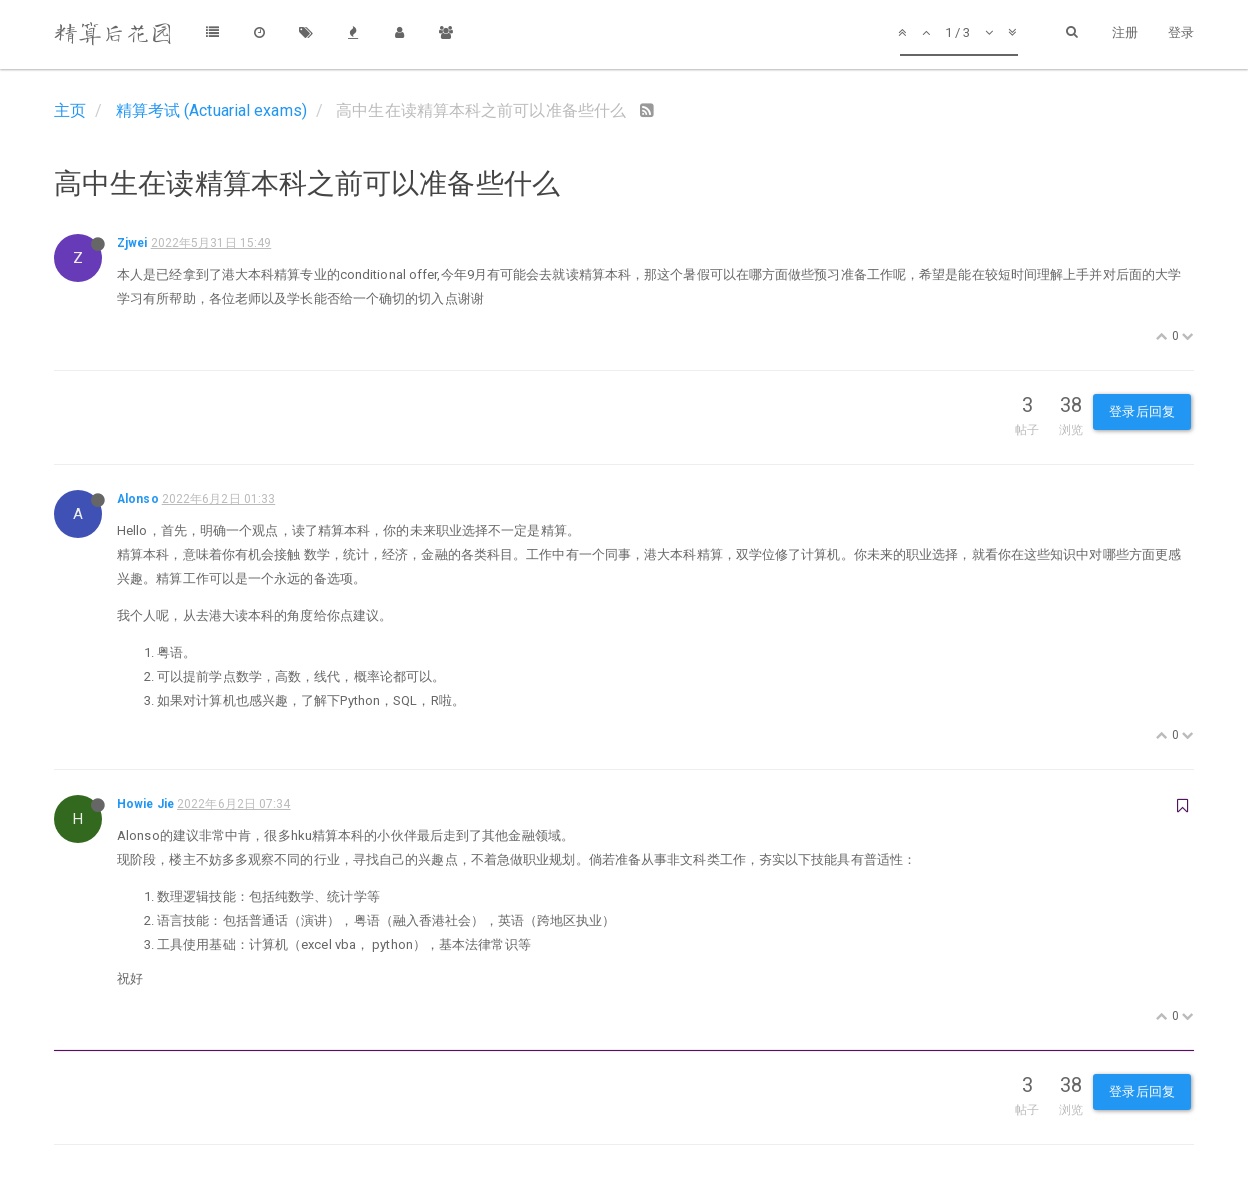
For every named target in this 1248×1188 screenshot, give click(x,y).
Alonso (138, 499)
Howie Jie (145, 804)
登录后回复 (1142, 411)
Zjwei (132, 243)
